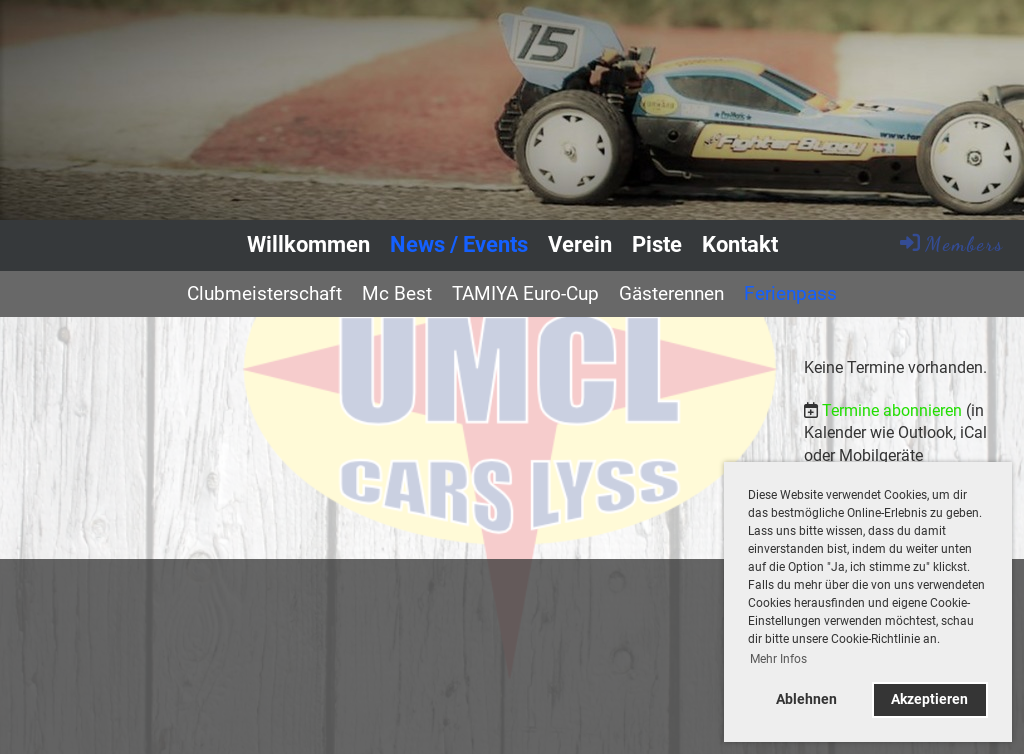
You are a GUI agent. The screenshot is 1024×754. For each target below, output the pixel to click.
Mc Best (397, 293)
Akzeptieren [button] (929, 699)
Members (950, 243)
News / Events (459, 244)
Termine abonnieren (892, 410)
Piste (657, 244)
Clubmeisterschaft (264, 293)
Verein (580, 244)
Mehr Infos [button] (778, 659)
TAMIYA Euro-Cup (525, 293)
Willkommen (308, 244)
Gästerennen (671, 293)
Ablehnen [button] (806, 699)
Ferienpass (790, 293)
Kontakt (740, 244)
